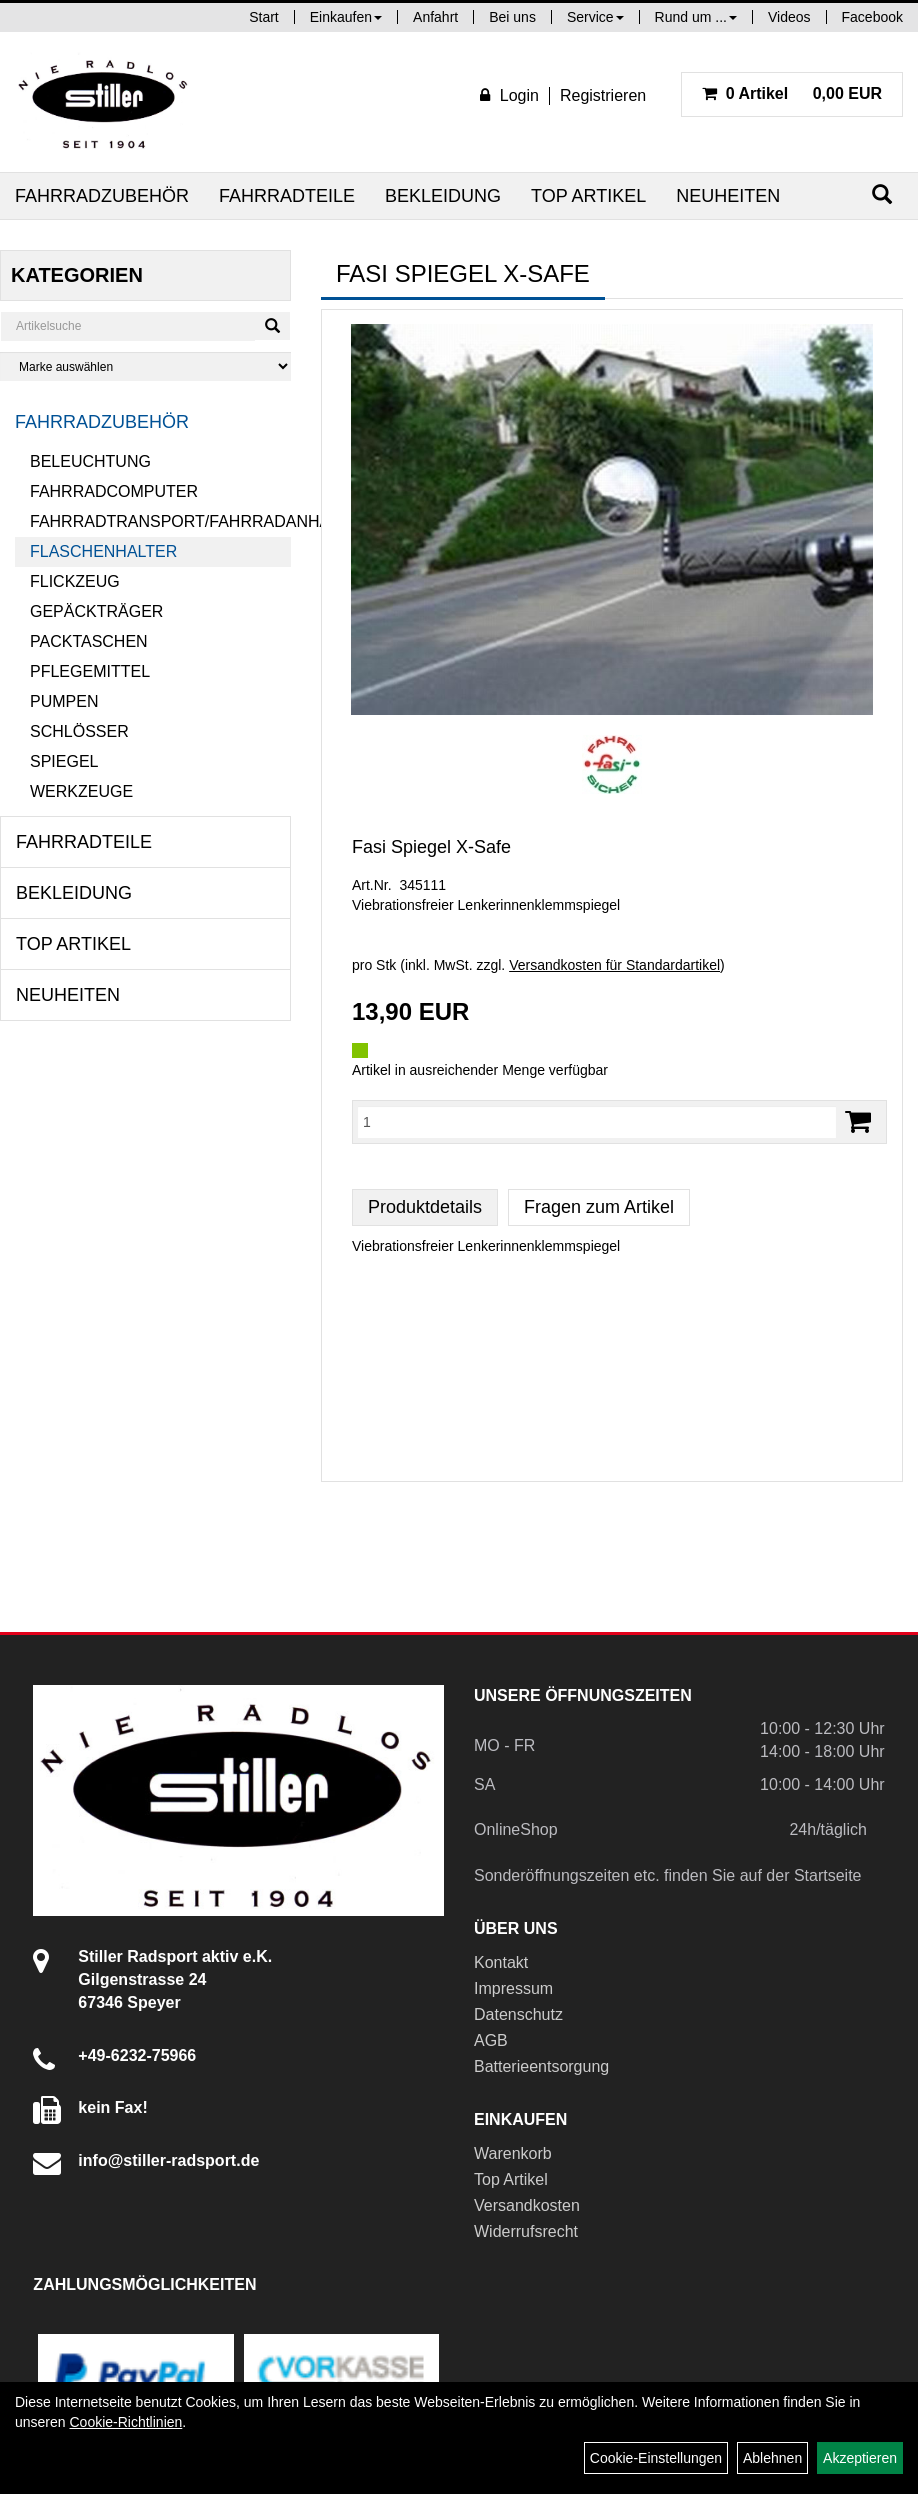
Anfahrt (435, 17)
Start (264, 17)
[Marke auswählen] (145, 366)
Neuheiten (728, 196)
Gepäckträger (96, 611)
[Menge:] (597, 1122)
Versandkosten (527, 2205)
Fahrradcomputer (114, 491)
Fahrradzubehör (102, 196)
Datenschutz (518, 2014)
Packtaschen (89, 641)
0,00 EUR (792, 93)
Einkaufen (346, 17)
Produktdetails (425, 1207)
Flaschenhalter (103, 551)
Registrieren (603, 95)
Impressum (513, 1988)
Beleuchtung (90, 461)
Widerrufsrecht (526, 2231)
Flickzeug (75, 581)
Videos (789, 17)
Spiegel (64, 761)
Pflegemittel (90, 671)
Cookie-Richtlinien (125, 2422)
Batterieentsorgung (541, 2066)
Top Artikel (588, 196)
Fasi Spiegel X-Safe (431, 847)
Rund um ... (696, 17)
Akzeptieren (860, 2458)
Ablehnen (772, 2458)
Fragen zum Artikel (599, 1207)
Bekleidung (443, 196)
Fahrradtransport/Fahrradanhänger (160, 521)
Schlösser (79, 731)
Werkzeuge (81, 791)
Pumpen (64, 701)
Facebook (872, 17)
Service (595, 17)
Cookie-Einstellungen (656, 2458)
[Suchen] (882, 194)
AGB (491, 2040)
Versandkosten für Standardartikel (614, 965)
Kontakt (501, 1962)
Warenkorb (513, 2153)
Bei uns (512, 17)
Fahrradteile (287, 196)
